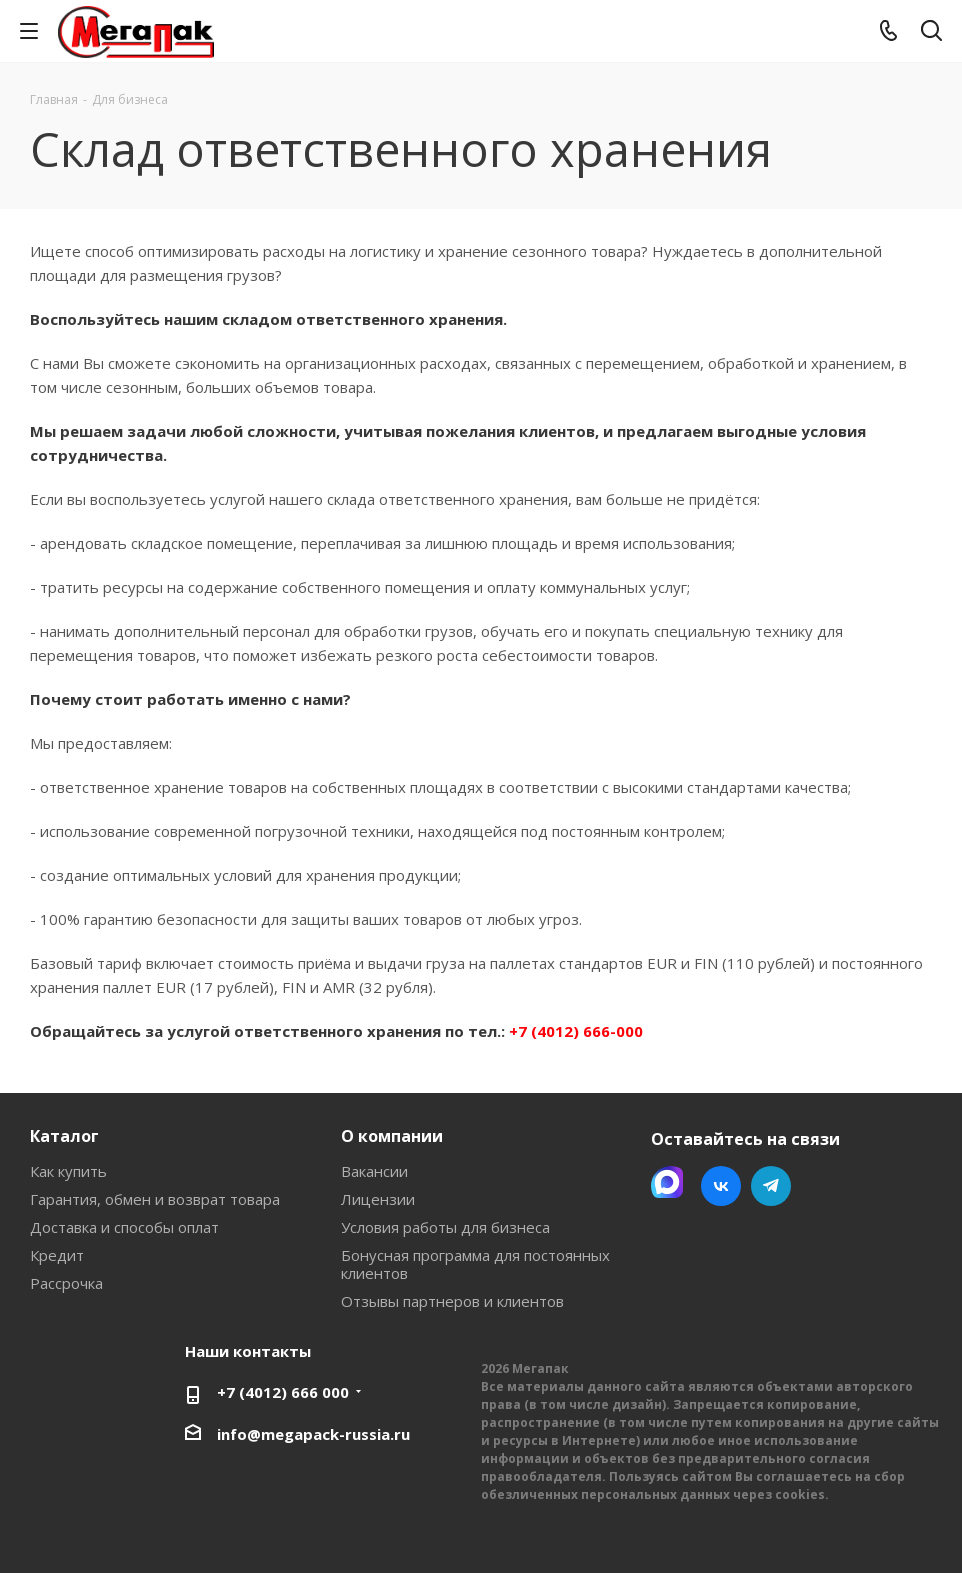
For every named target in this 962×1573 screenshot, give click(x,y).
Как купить (68, 1171)
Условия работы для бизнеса (445, 1227)
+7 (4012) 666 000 (283, 1392)
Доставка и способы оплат (124, 1227)
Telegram (771, 1186)
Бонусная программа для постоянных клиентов (475, 1264)
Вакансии (374, 1171)
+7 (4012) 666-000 (576, 1031)
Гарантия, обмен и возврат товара (155, 1199)
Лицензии (378, 1199)
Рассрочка (66, 1283)
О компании (392, 1136)
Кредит (57, 1255)
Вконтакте (721, 1186)
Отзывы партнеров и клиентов (452, 1301)
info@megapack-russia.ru (313, 1434)
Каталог (64, 1136)
